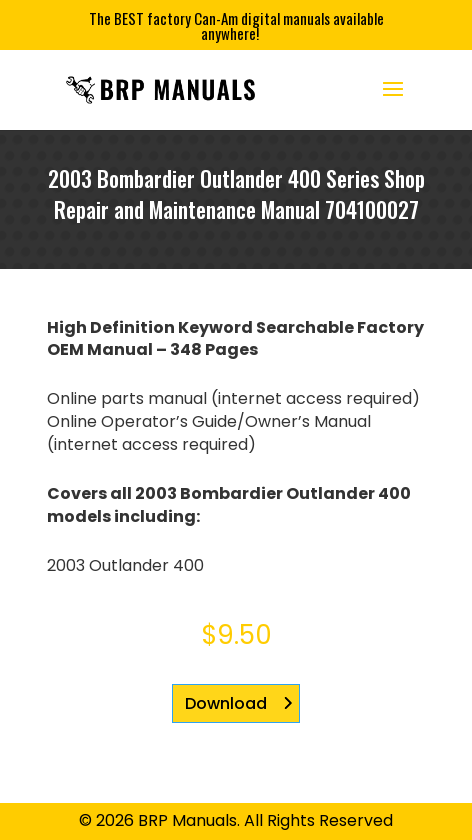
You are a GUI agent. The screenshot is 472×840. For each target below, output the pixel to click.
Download (226, 703)
